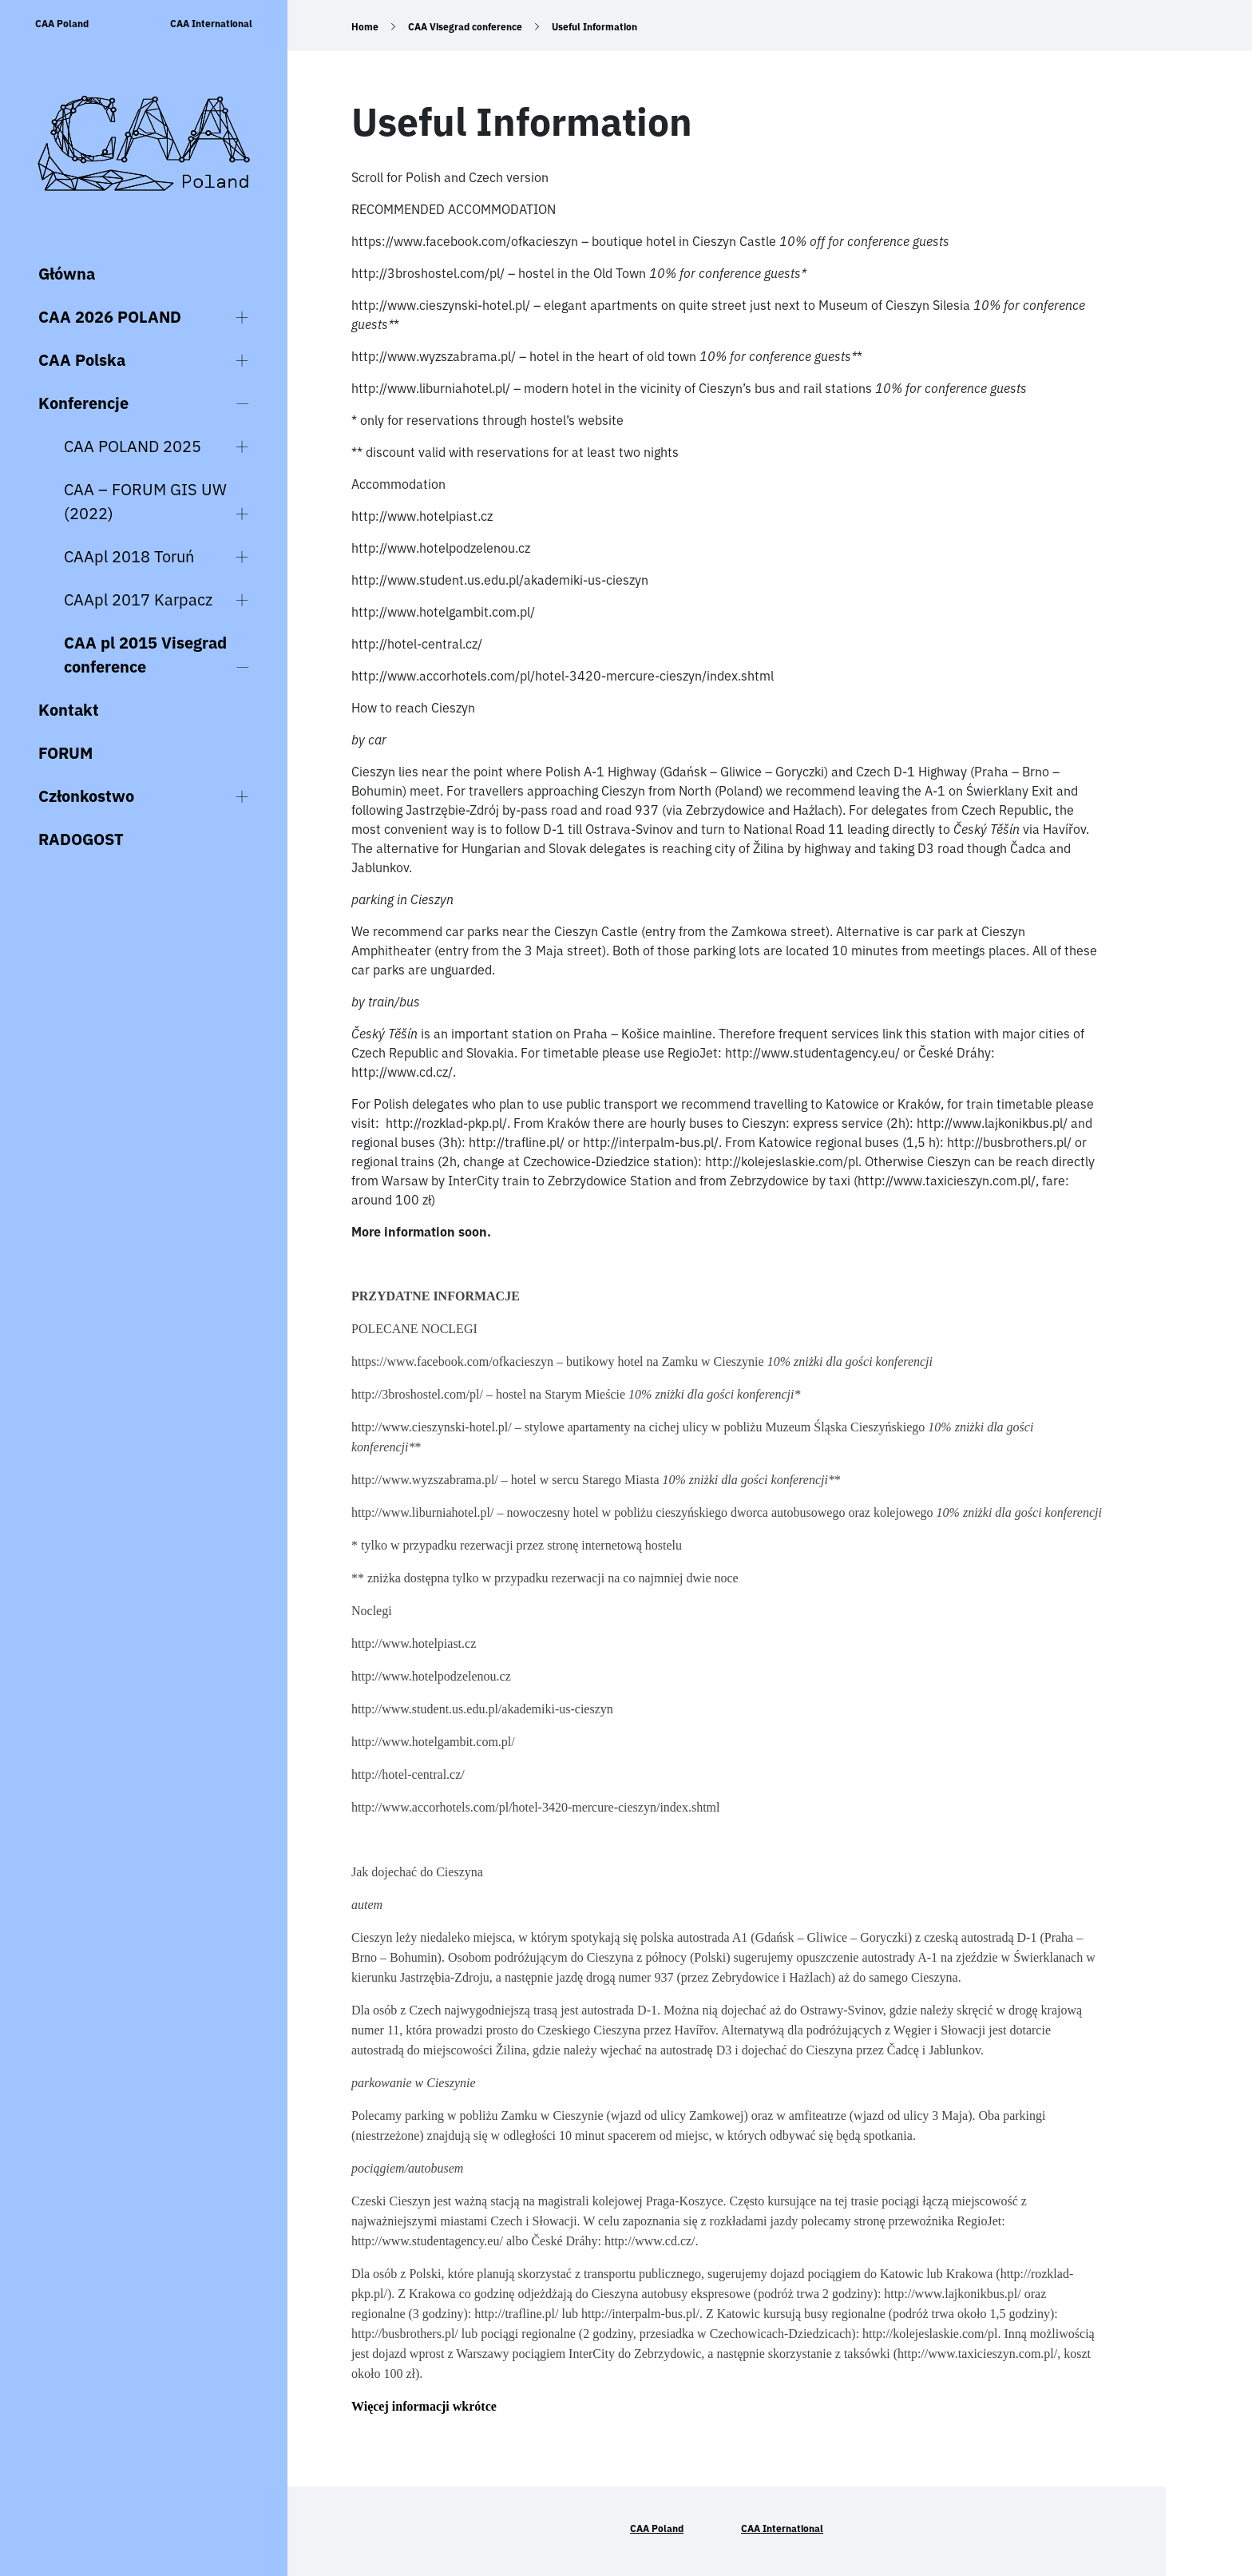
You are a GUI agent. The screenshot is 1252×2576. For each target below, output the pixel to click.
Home (364, 27)
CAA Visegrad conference (465, 27)
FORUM (65, 753)
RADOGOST (81, 839)
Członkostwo (86, 796)
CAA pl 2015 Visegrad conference (145, 654)
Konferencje (83, 403)
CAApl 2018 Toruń (129, 556)
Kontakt (68, 709)
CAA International (211, 24)
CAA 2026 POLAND (109, 316)
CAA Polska (81, 360)
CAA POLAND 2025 (132, 446)
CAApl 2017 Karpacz (138, 599)
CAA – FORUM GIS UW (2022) (145, 501)
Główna (66, 273)
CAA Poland (62, 24)
